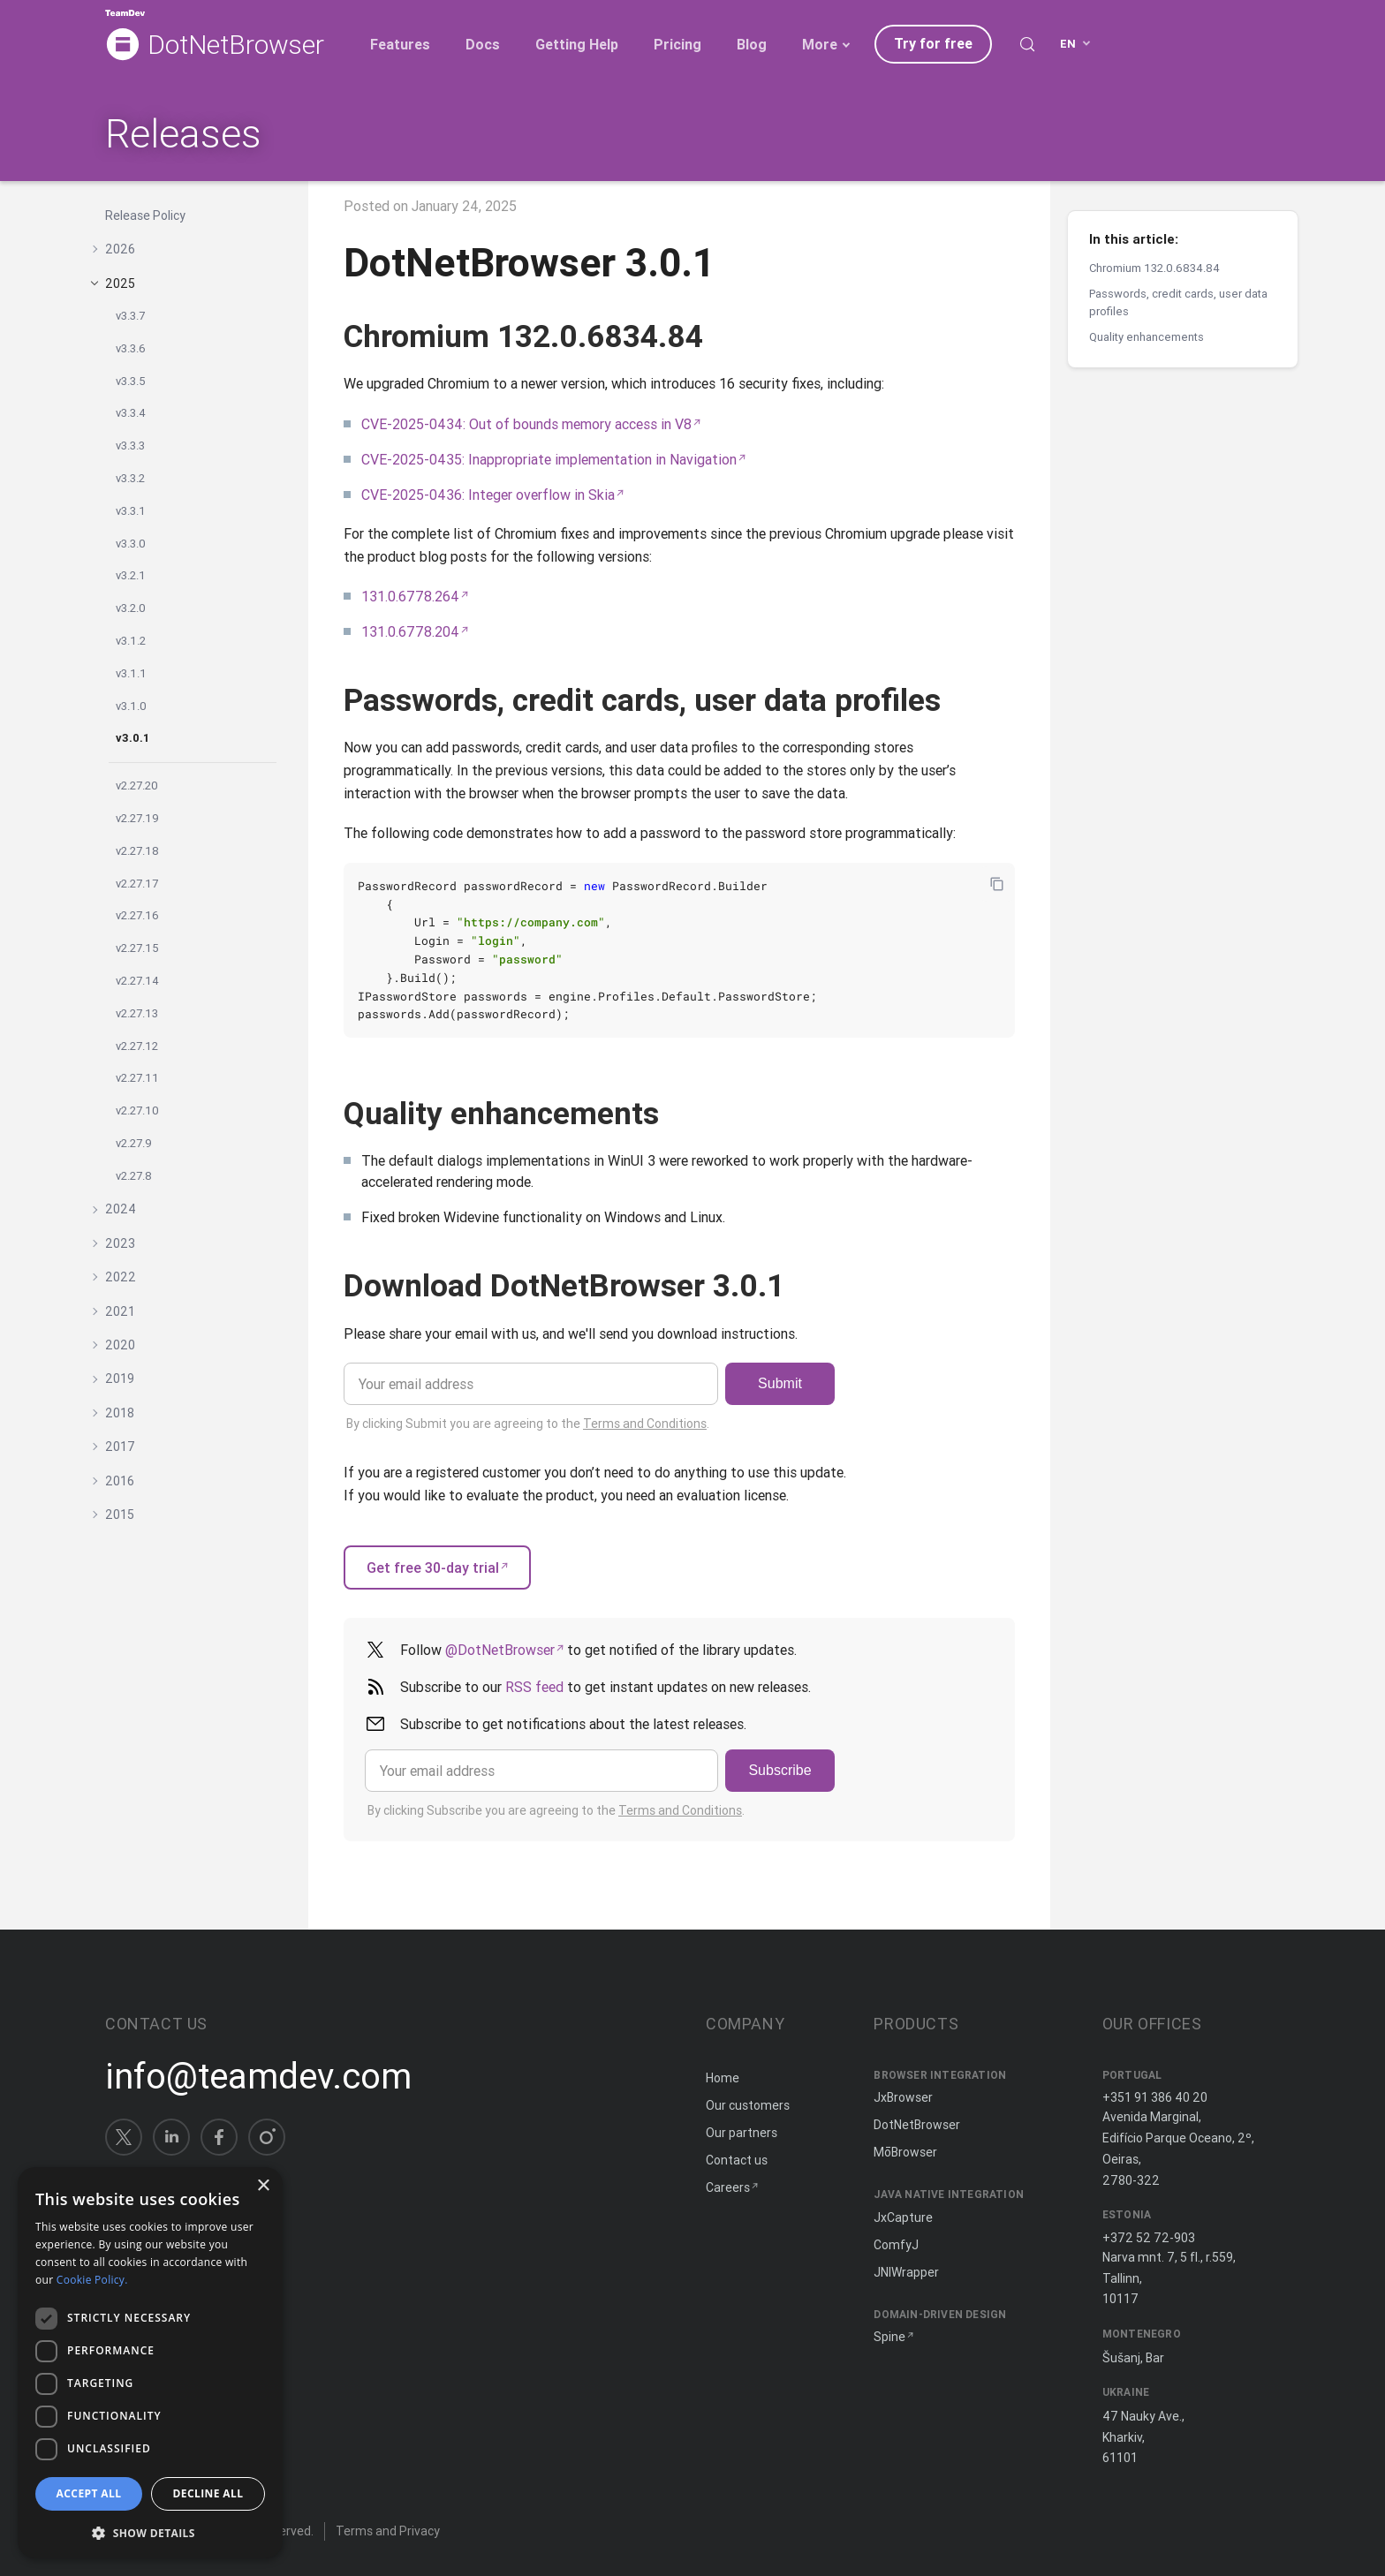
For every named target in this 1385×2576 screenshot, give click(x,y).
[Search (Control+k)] (1027, 44)
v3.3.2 (130, 478)
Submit (780, 1383)
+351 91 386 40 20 (1154, 2097)
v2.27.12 (137, 1046)
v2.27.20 (137, 785)
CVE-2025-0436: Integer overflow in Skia (488, 494)
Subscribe (779, 1770)
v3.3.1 (131, 510)
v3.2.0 (131, 608)
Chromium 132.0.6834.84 (1154, 268)
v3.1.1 (131, 673)
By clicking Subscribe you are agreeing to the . (556, 1810)
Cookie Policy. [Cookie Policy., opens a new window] (92, 2279)
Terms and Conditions (645, 1424)
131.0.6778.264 (410, 596)
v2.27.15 (137, 948)
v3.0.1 (132, 737)
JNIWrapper (906, 2272)
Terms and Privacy (388, 2531)
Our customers (748, 2105)
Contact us (737, 2160)
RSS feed (534, 1687)
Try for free (933, 43)
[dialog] (150, 2362)
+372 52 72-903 (1148, 2238)
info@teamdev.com (258, 2076)
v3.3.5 (131, 381)
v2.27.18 (137, 850)
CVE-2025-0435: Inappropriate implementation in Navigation (549, 459)
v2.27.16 (137, 915)
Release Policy (145, 215)
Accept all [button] (89, 2493)
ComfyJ (896, 2245)
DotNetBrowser (236, 45)
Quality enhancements (1146, 336)
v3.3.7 (130, 315)
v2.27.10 (137, 1110)
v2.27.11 (137, 1077)
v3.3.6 (131, 348)
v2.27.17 (137, 883)
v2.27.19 (137, 818)
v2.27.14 (137, 980)
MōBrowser (905, 2152)
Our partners (741, 2133)
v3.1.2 (131, 640)
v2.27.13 (137, 1013)
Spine (889, 2337)
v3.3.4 (131, 412)
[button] (150, 2531)
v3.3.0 (131, 543)
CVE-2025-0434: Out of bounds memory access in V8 (526, 424)
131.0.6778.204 (410, 631)
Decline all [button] (208, 2493)
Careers (728, 2187)
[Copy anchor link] (723, 336)
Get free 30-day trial (433, 1567)
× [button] (262, 2186)
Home (722, 2078)
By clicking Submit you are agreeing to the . (527, 1424)
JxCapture (903, 2217)
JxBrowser (903, 2097)
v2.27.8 (134, 1175)
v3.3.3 (130, 445)
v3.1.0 (131, 706)
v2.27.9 (134, 1143)
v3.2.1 (131, 575)
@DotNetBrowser (500, 1649)
